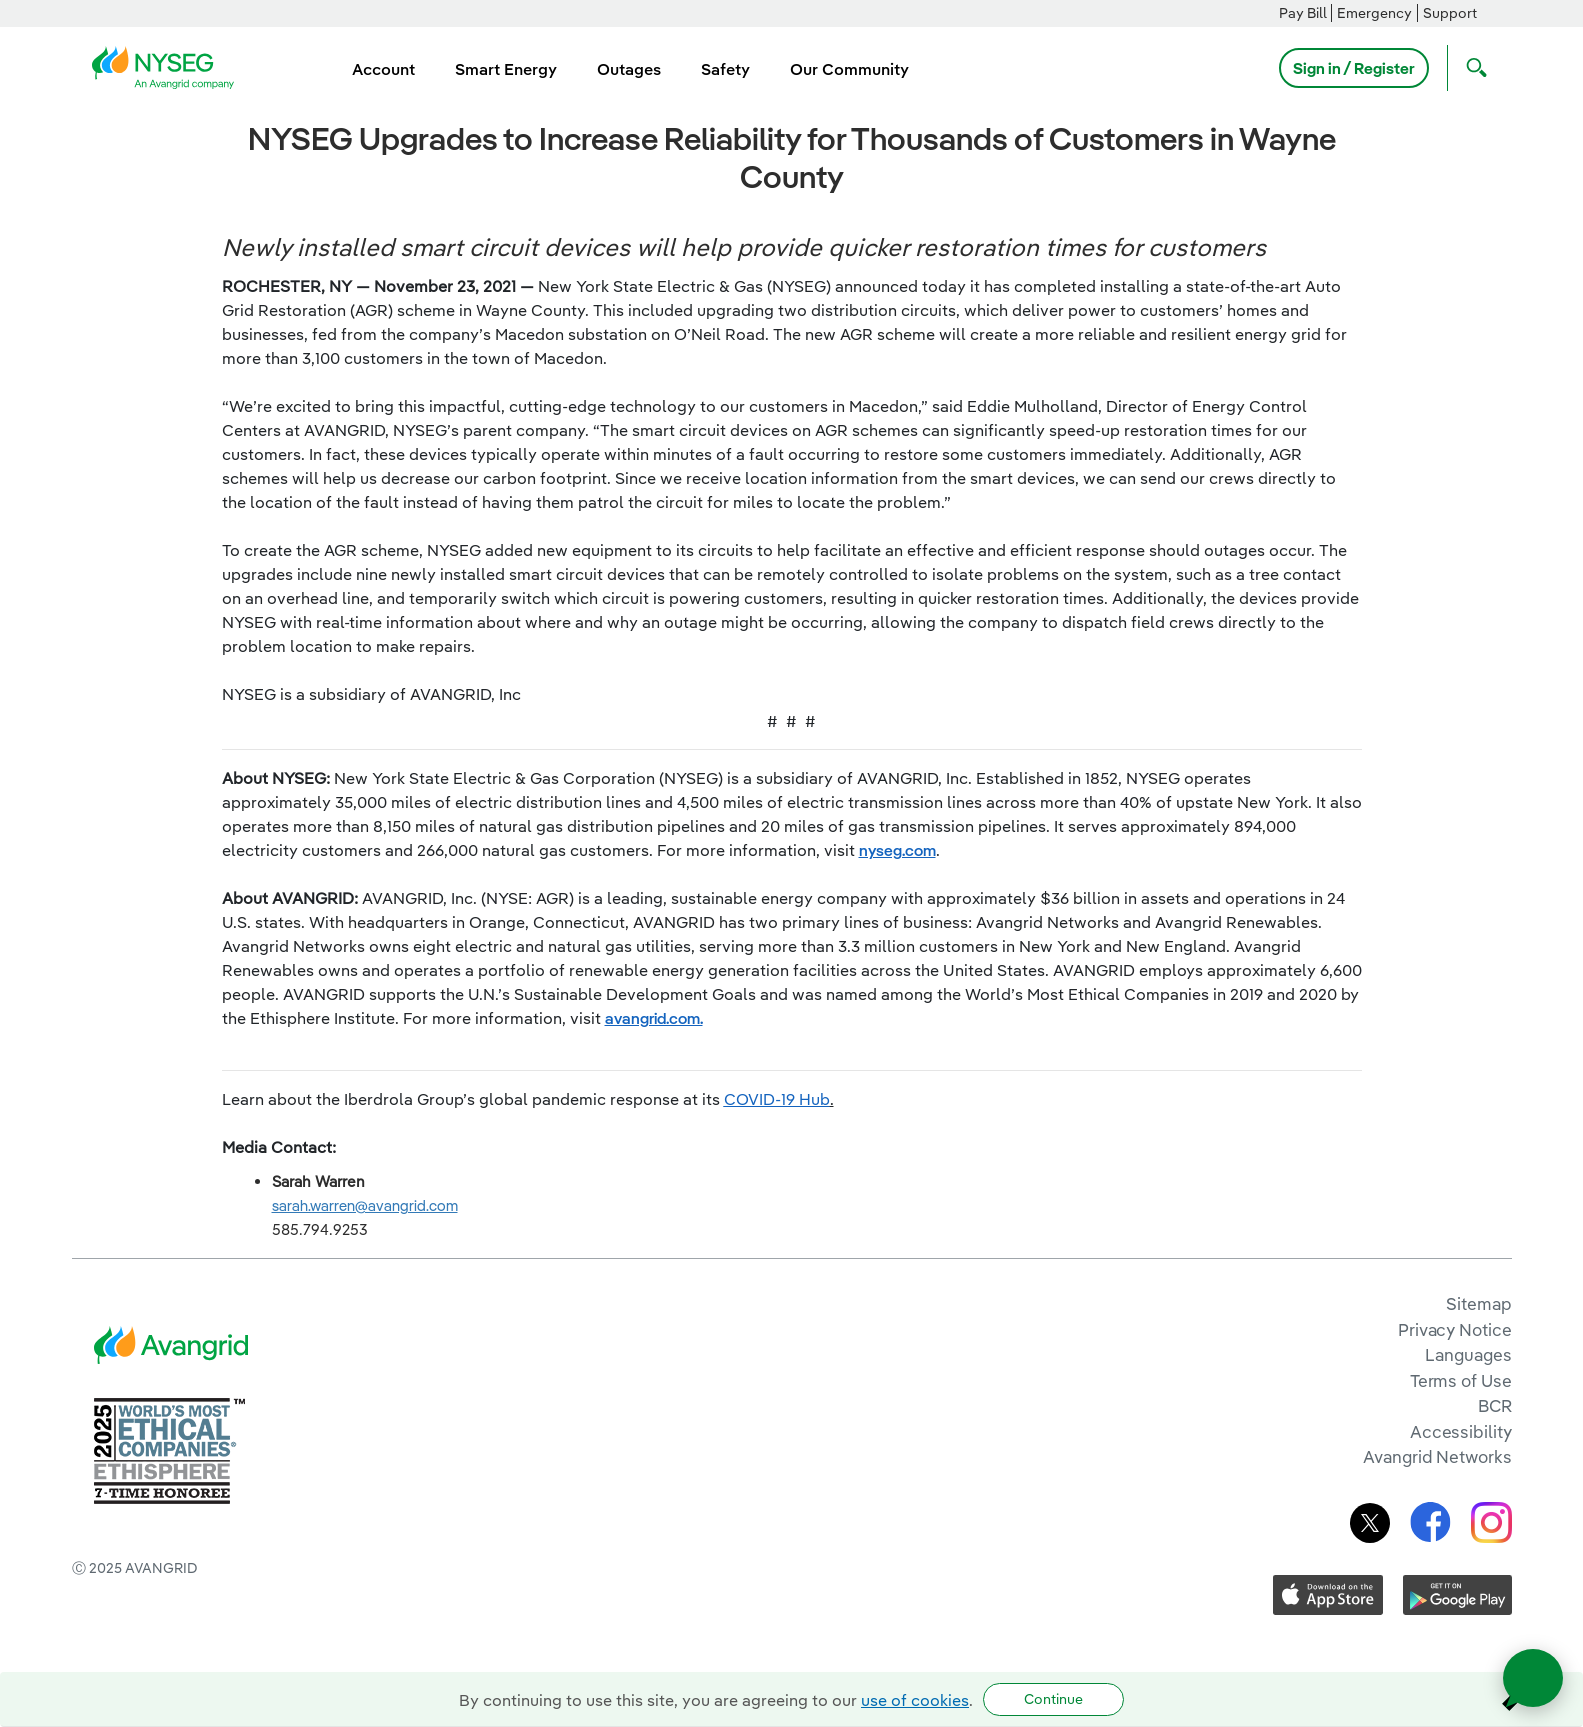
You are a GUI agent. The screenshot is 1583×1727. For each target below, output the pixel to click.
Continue (1053, 1699)
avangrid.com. (654, 1018)
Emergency (1374, 13)
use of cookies (915, 1700)
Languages (1468, 1354)
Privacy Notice (1454, 1329)
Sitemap (1478, 1303)
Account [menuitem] (383, 69)
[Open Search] (1472, 68)
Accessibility (1461, 1431)
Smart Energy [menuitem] (506, 69)
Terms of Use (1461, 1380)
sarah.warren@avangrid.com (365, 1205)
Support (1450, 13)
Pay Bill (1303, 13)
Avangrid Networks (1437, 1456)
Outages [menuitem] (629, 69)
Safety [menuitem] (725, 69)
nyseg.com (897, 850)
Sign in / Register (1354, 68)
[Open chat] (1533, 1678)
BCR (1495, 1405)
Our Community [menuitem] (849, 69)
